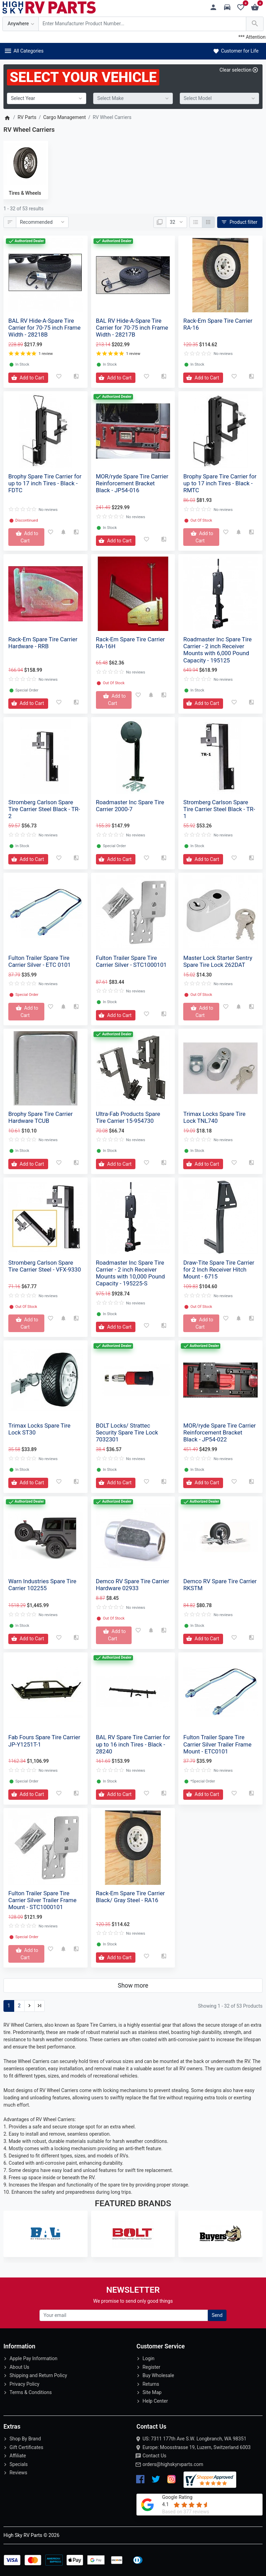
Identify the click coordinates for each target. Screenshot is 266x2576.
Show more (133, 1985)
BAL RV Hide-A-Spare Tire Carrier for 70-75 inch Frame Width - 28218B (44, 327)
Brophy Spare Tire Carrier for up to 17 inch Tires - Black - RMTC (219, 483)
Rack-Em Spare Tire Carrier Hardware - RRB (42, 643)
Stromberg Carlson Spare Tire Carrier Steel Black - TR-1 (219, 809)
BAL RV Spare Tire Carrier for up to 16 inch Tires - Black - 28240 (133, 1744)
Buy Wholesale (158, 2375)
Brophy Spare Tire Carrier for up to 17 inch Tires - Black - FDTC (44, 483)
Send (217, 2315)
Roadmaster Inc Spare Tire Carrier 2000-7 (130, 806)
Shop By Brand (25, 2438)
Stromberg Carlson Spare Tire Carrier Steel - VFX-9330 (44, 1266)
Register (151, 2367)
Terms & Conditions (30, 2392)
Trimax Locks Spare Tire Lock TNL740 (214, 1117)
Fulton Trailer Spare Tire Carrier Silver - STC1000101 (131, 961)
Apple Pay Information (33, 2358)
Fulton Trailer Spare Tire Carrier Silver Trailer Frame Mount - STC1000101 (42, 1900)
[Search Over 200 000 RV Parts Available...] (142, 24)
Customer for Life (235, 51)
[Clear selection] (239, 70)
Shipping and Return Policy (38, 2375)
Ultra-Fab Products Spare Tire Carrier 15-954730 (128, 1117)
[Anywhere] (20, 24)
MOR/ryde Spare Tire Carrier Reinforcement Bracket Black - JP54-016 (132, 483)
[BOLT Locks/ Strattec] (133, 2234)
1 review (45, 353)
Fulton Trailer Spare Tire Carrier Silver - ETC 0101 (39, 961)
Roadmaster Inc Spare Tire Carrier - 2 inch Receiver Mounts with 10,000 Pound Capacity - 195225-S (130, 1273)
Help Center (155, 2401)
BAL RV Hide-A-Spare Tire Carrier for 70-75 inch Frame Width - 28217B (132, 327)
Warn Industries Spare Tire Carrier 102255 (42, 1585)
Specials (18, 2464)
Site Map (151, 2392)
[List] (195, 222)
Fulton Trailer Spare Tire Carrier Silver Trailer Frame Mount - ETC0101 (217, 1744)
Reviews (18, 2472)
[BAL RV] (45, 2234)
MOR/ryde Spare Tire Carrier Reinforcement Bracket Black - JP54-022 (219, 1432)
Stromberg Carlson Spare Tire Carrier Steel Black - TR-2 (44, 809)
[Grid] (208, 222)
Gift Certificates (26, 2447)
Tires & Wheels (25, 193)
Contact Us (154, 2455)
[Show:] (176, 222)
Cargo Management (64, 117)
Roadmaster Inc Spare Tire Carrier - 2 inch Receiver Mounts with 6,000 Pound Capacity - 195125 (217, 649)
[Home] (7, 117)
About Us (19, 2367)
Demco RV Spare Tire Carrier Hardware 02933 (132, 1585)
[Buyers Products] (220, 2234)
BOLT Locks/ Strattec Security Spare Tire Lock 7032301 (127, 1432)
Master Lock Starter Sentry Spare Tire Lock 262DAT (217, 961)
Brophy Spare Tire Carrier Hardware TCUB (40, 1117)
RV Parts (27, 117)
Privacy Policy (24, 2384)
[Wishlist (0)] (243, 7)
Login (148, 2358)
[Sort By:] (42, 222)
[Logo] (49, 7)
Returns (150, 2384)
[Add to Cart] (28, 378)
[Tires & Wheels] (25, 164)
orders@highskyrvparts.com (172, 2464)
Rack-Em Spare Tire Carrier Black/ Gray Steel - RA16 (130, 1897)
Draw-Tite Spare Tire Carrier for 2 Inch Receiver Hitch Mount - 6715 (218, 1269)
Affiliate (17, 2455)
